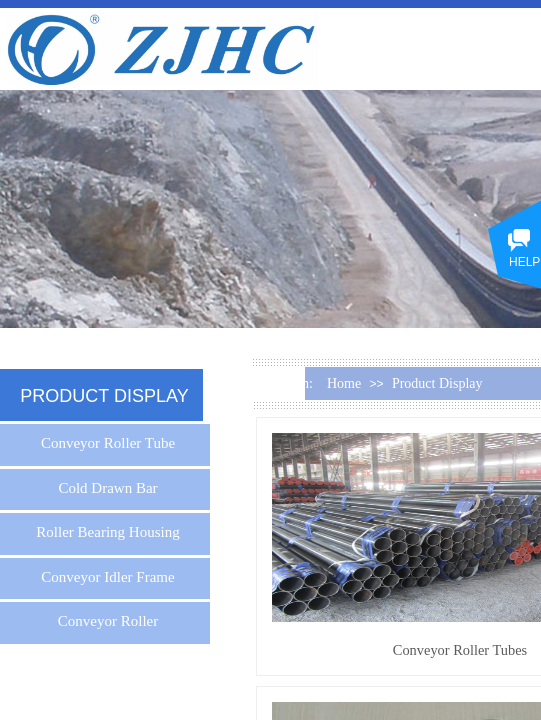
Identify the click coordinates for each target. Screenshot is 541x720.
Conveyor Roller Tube (108, 443)
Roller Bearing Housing (107, 532)
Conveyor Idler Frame (107, 577)
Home (344, 383)
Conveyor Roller (108, 621)
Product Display (437, 383)
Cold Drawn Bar (107, 488)
